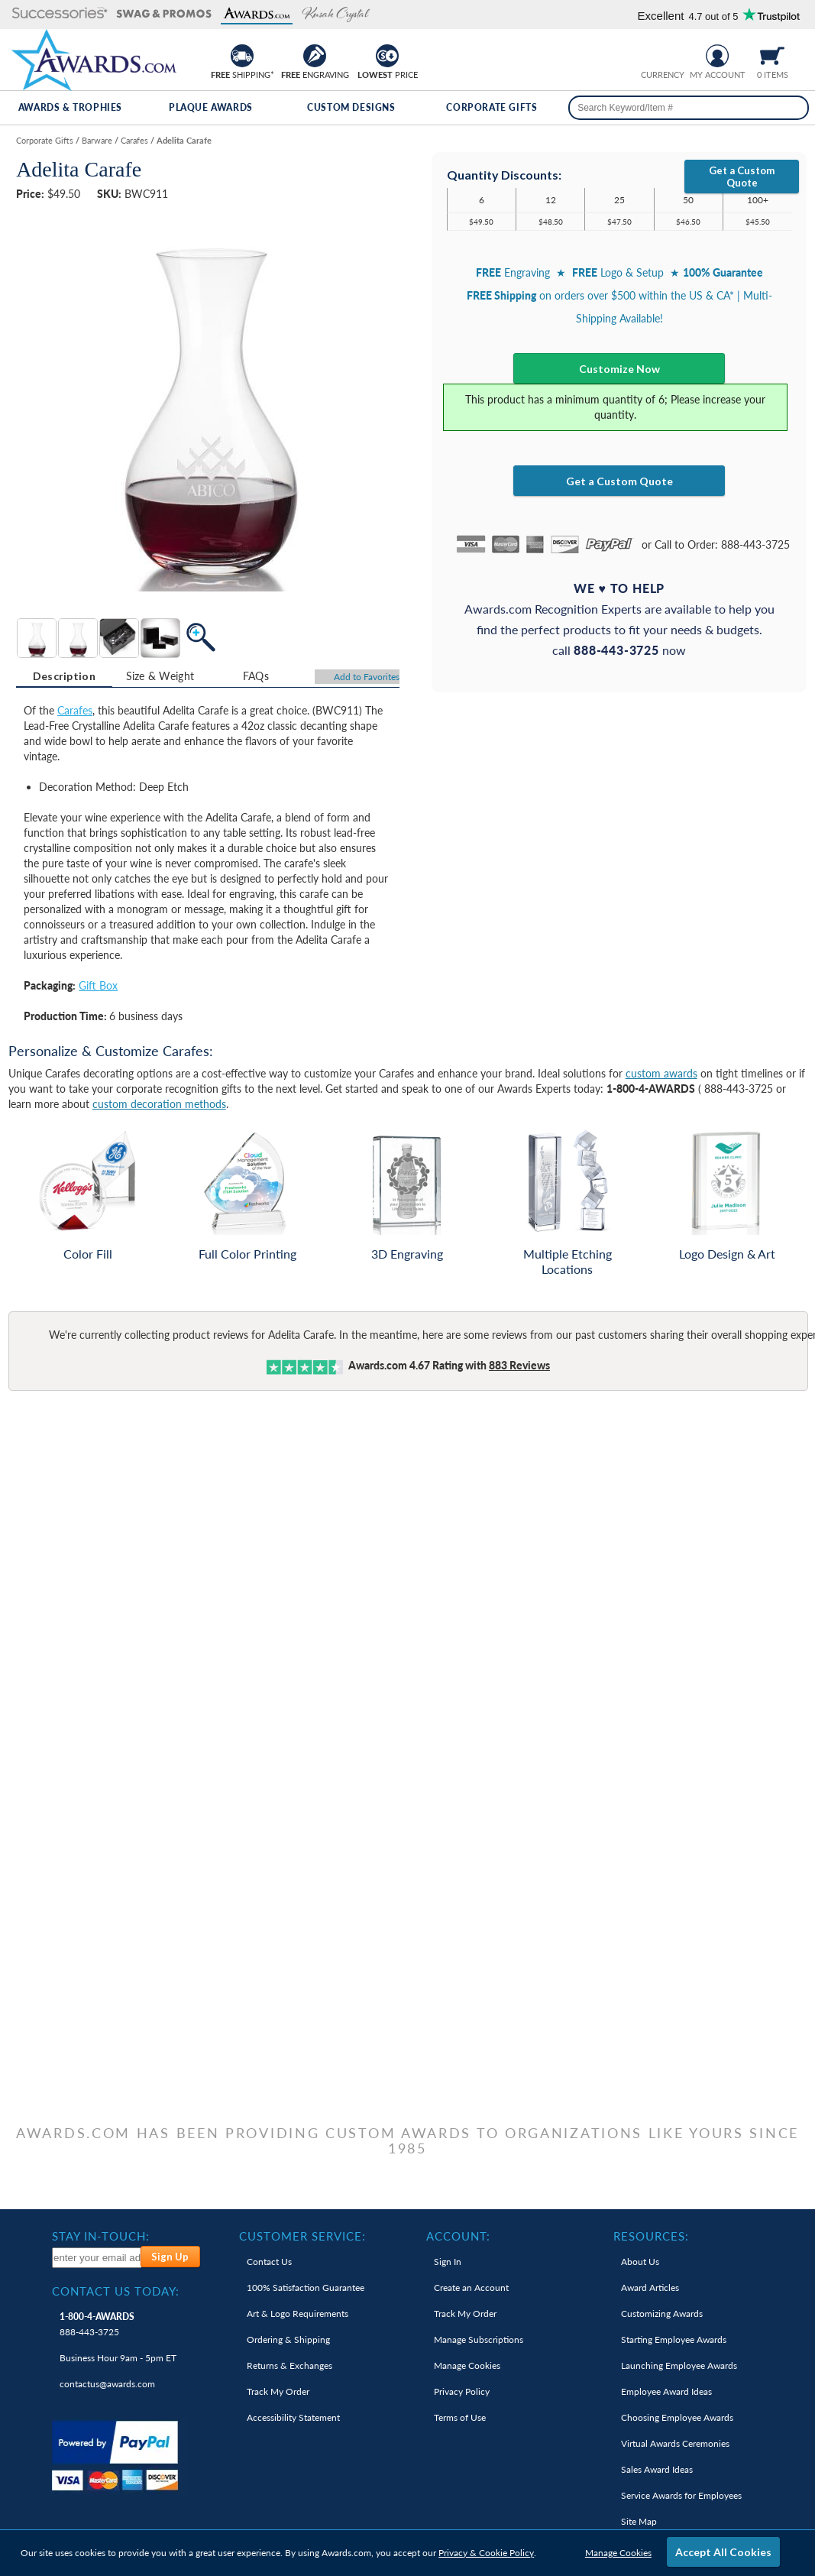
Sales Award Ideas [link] (657, 2469)
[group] (662, 53)
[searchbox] (688, 108)
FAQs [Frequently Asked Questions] (256, 675)
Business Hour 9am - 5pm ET (118, 2358)
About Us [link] (640, 2261)
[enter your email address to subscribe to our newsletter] (97, 2257)
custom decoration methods (159, 1103)
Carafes (74, 710)
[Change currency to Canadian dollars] (674, 53)
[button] (60, 14)
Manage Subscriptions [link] (478, 2339)
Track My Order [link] (278, 2391)
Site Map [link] (639, 2521)
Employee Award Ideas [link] (666, 2391)
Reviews (519, 1365)
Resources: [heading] (651, 2236)
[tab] (64, 676)
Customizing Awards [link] (662, 2313)
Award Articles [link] (650, 2287)
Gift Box (98, 985)
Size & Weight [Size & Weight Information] (160, 675)
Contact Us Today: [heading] (115, 2291)
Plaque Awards (211, 107)
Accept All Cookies (723, 2551)
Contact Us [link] (269, 2261)
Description (64, 675)
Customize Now (619, 368)
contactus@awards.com (107, 2384)
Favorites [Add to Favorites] (366, 676)
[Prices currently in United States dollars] (650, 53)
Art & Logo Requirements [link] (297, 2313)
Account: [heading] (458, 2236)
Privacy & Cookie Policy (486, 2552)
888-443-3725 (97, 2324)
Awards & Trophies (70, 107)
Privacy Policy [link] (462, 2391)
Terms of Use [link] (460, 2417)
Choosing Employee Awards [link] (677, 2417)
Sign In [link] (447, 2261)
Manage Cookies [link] (467, 2365)
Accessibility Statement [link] (293, 2417)
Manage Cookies (618, 2552)
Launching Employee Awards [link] (679, 2365)
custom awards (661, 1073)
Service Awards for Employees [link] (681, 2495)
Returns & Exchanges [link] (289, 2365)
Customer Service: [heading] (302, 2236)
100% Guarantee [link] (305, 2287)
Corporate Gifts (491, 107)
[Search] (790, 108)
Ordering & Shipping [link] (288, 2339)
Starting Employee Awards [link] (673, 2339)
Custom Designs (351, 107)
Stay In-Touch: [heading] (101, 2236)
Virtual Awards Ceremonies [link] (675, 2443)
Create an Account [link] (471, 2287)
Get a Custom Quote (742, 176)
